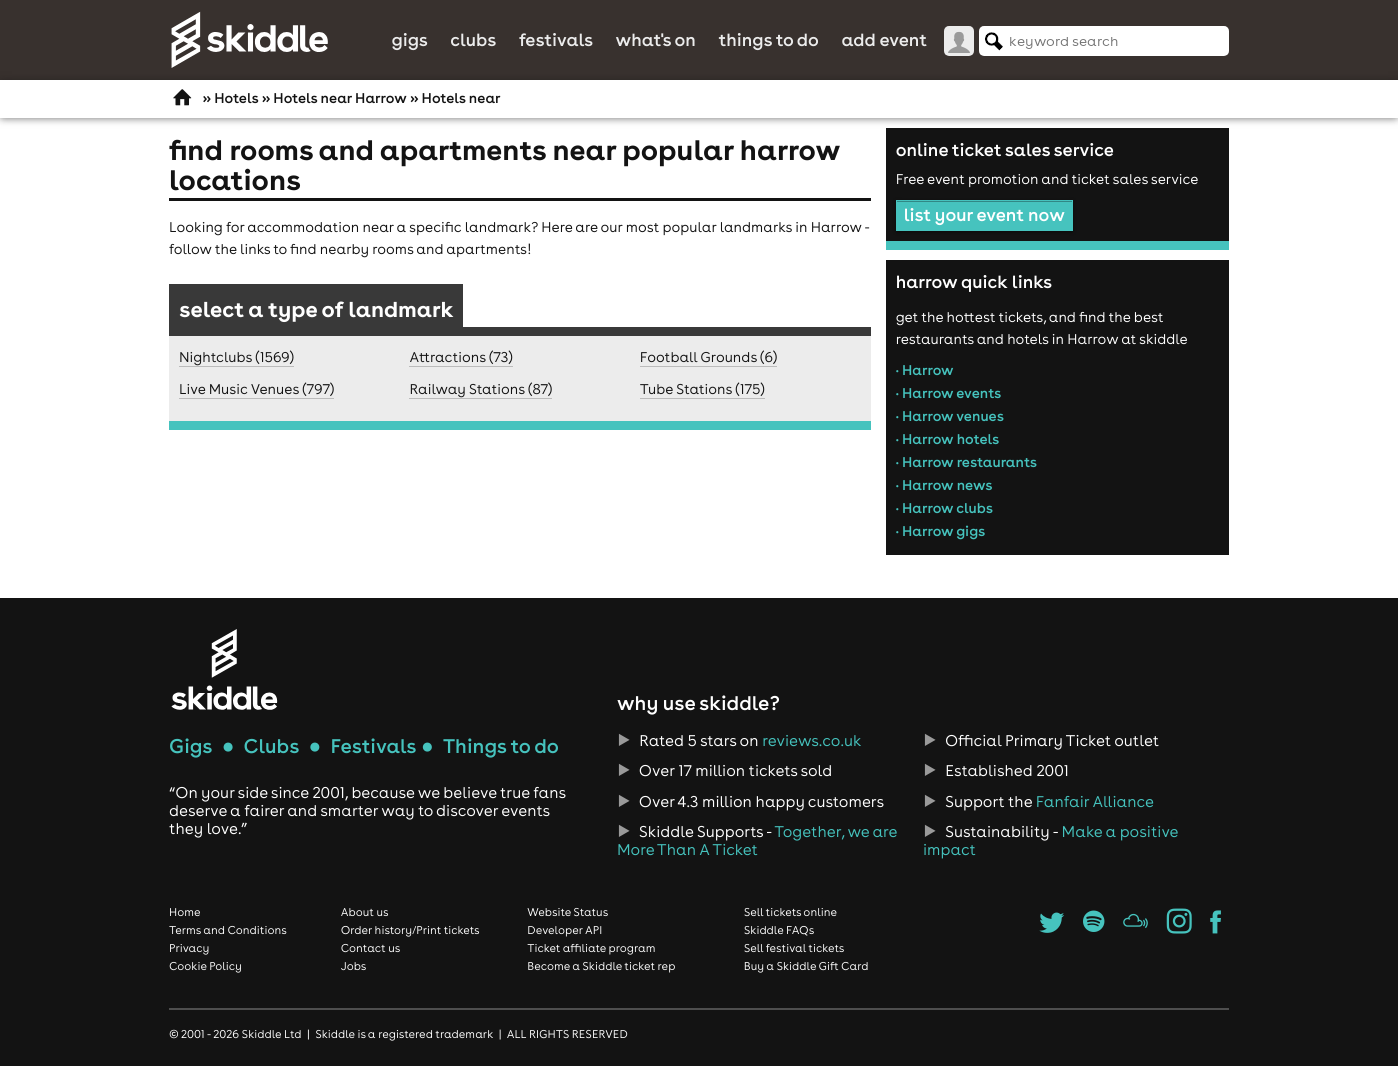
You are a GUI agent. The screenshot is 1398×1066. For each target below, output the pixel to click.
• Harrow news (944, 485)
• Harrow (925, 370)
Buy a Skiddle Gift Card (806, 966)
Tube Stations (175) (702, 389)
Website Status (567, 912)
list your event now (984, 214)
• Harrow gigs (941, 531)
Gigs (409, 39)
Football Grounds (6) (709, 357)
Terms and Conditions (228, 930)
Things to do (768, 39)
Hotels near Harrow (339, 98)
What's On (656, 39)
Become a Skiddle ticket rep (601, 966)
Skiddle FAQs (779, 930)
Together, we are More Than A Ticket (757, 841)
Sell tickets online (790, 912)
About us (365, 912)
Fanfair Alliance (1095, 802)
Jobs (354, 966)
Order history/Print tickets (410, 930)
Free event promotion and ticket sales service (1047, 179)
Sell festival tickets (794, 948)
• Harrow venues (950, 416)
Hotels (236, 98)
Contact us (371, 948)
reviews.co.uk (811, 741)
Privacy (189, 948)
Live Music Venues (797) (256, 389)
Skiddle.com (249, 40)
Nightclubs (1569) (236, 357)
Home (185, 912)
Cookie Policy (205, 966)
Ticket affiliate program (591, 948)
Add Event (884, 39)
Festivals (556, 39)
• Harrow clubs (944, 508)
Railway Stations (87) (480, 389)
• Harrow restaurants (966, 462)
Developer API (564, 930)
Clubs (473, 39)
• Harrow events (949, 393)
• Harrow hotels (948, 439)
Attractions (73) (460, 357)
